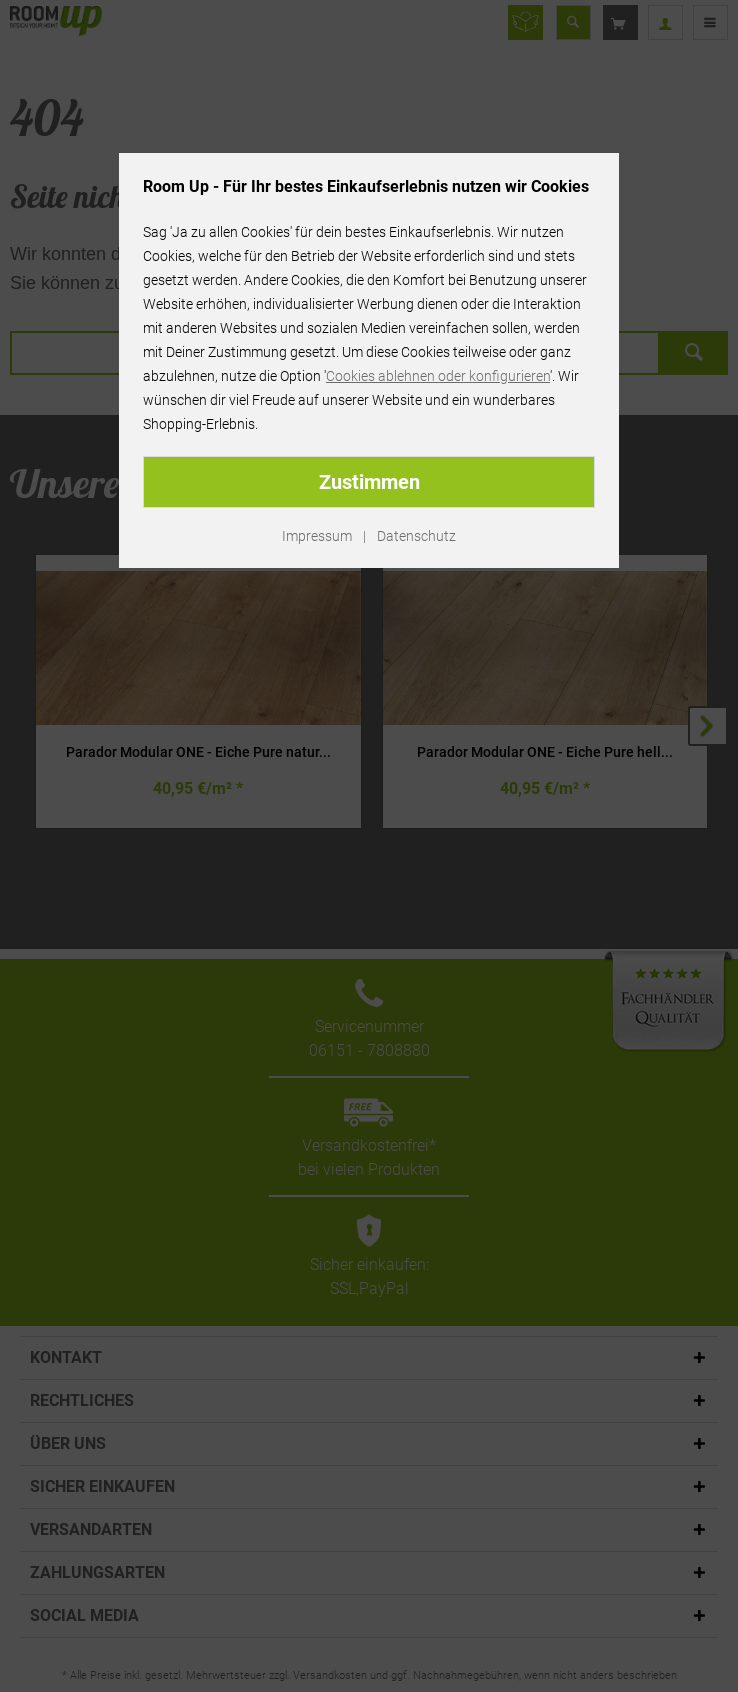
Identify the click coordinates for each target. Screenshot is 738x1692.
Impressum (317, 536)
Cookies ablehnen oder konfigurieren (438, 376)
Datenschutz (416, 536)
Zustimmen (369, 482)
